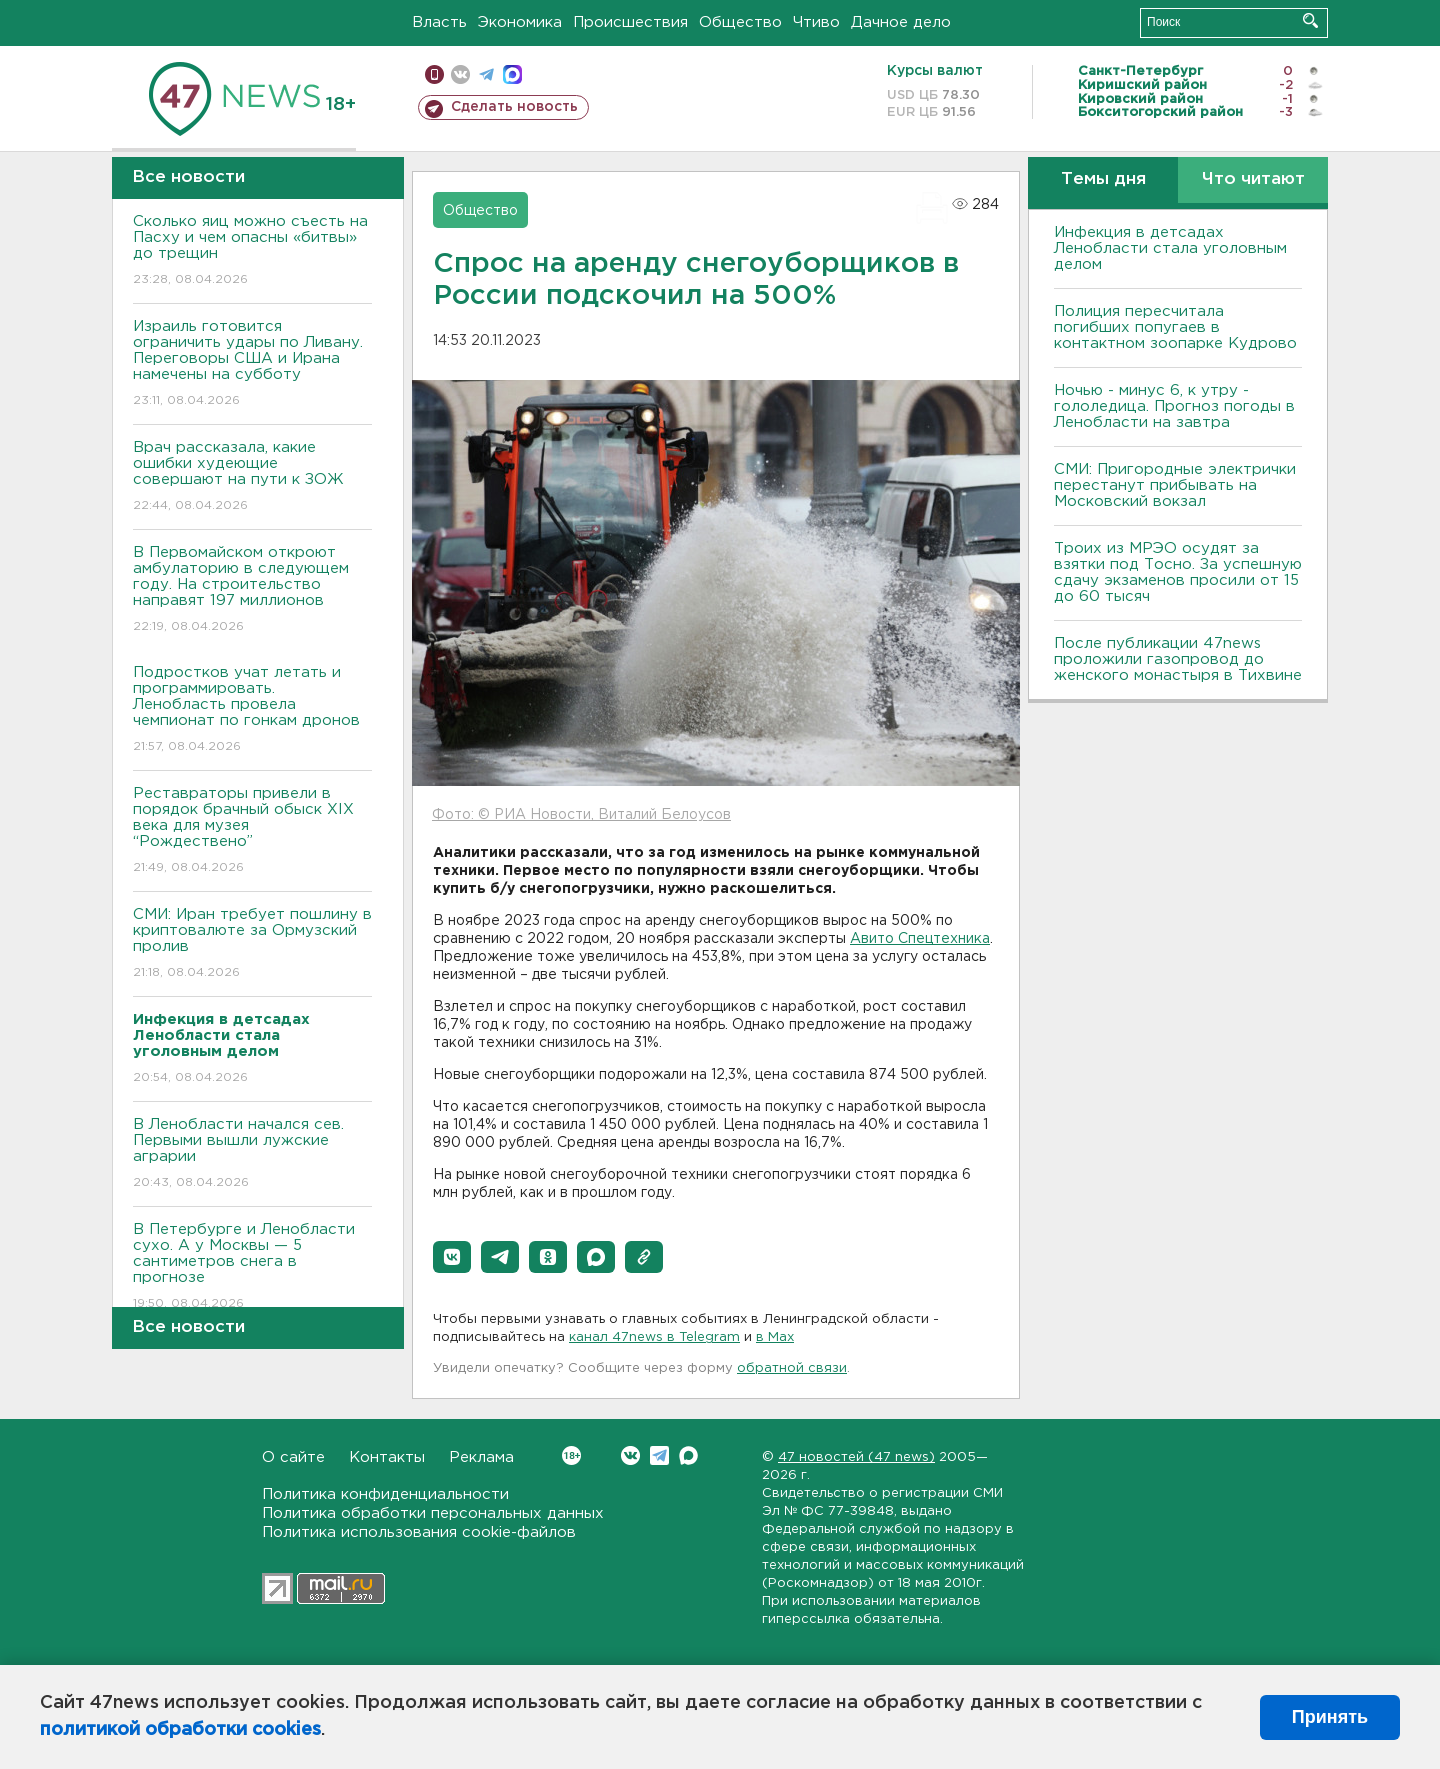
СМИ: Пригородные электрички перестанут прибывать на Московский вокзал (1175, 485)
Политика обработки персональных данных (433, 1513)
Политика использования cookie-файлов (419, 1532)
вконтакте (460, 74)
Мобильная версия (434, 74)
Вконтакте (571, 1455)
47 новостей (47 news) (856, 1457)
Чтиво (816, 22)
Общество (740, 22)
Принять (1330, 1717)
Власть (439, 22)
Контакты (387, 1457)
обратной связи (792, 1368)
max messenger (512, 74)
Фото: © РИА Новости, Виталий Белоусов (581, 815)
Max (688, 1455)
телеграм (486, 74)
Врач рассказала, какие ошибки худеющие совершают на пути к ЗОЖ (252, 477)
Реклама (481, 1457)
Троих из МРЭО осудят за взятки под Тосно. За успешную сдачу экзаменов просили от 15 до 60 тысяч (1178, 572)
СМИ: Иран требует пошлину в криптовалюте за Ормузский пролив (252, 944)
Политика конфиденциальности (385, 1494)
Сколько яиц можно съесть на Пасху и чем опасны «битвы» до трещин (252, 251)
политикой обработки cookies (180, 1730)
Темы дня (1103, 179)
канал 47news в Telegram (654, 1337)
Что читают (1253, 179)
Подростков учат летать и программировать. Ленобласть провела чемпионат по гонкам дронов (252, 710)
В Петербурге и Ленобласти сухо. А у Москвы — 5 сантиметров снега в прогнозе (252, 1267)
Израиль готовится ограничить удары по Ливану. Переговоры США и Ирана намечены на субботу (252, 364)
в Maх (775, 1337)
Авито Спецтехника (920, 939)
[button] (452, 1257)
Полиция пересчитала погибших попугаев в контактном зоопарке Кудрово (1175, 327)
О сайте (293, 1457)
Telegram (659, 1455)
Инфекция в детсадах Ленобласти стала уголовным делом (1170, 248)
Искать (1310, 20)
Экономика (520, 22)
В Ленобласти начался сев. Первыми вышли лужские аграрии (252, 1154)
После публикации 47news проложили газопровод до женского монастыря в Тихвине (1178, 659)
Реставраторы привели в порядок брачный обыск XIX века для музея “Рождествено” (252, 831)
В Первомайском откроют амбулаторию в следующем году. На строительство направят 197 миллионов (252, 590)
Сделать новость (514, 107)
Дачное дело (901, 22)
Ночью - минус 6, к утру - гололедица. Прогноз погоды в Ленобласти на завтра (1174, 406)
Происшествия (630, 22)
